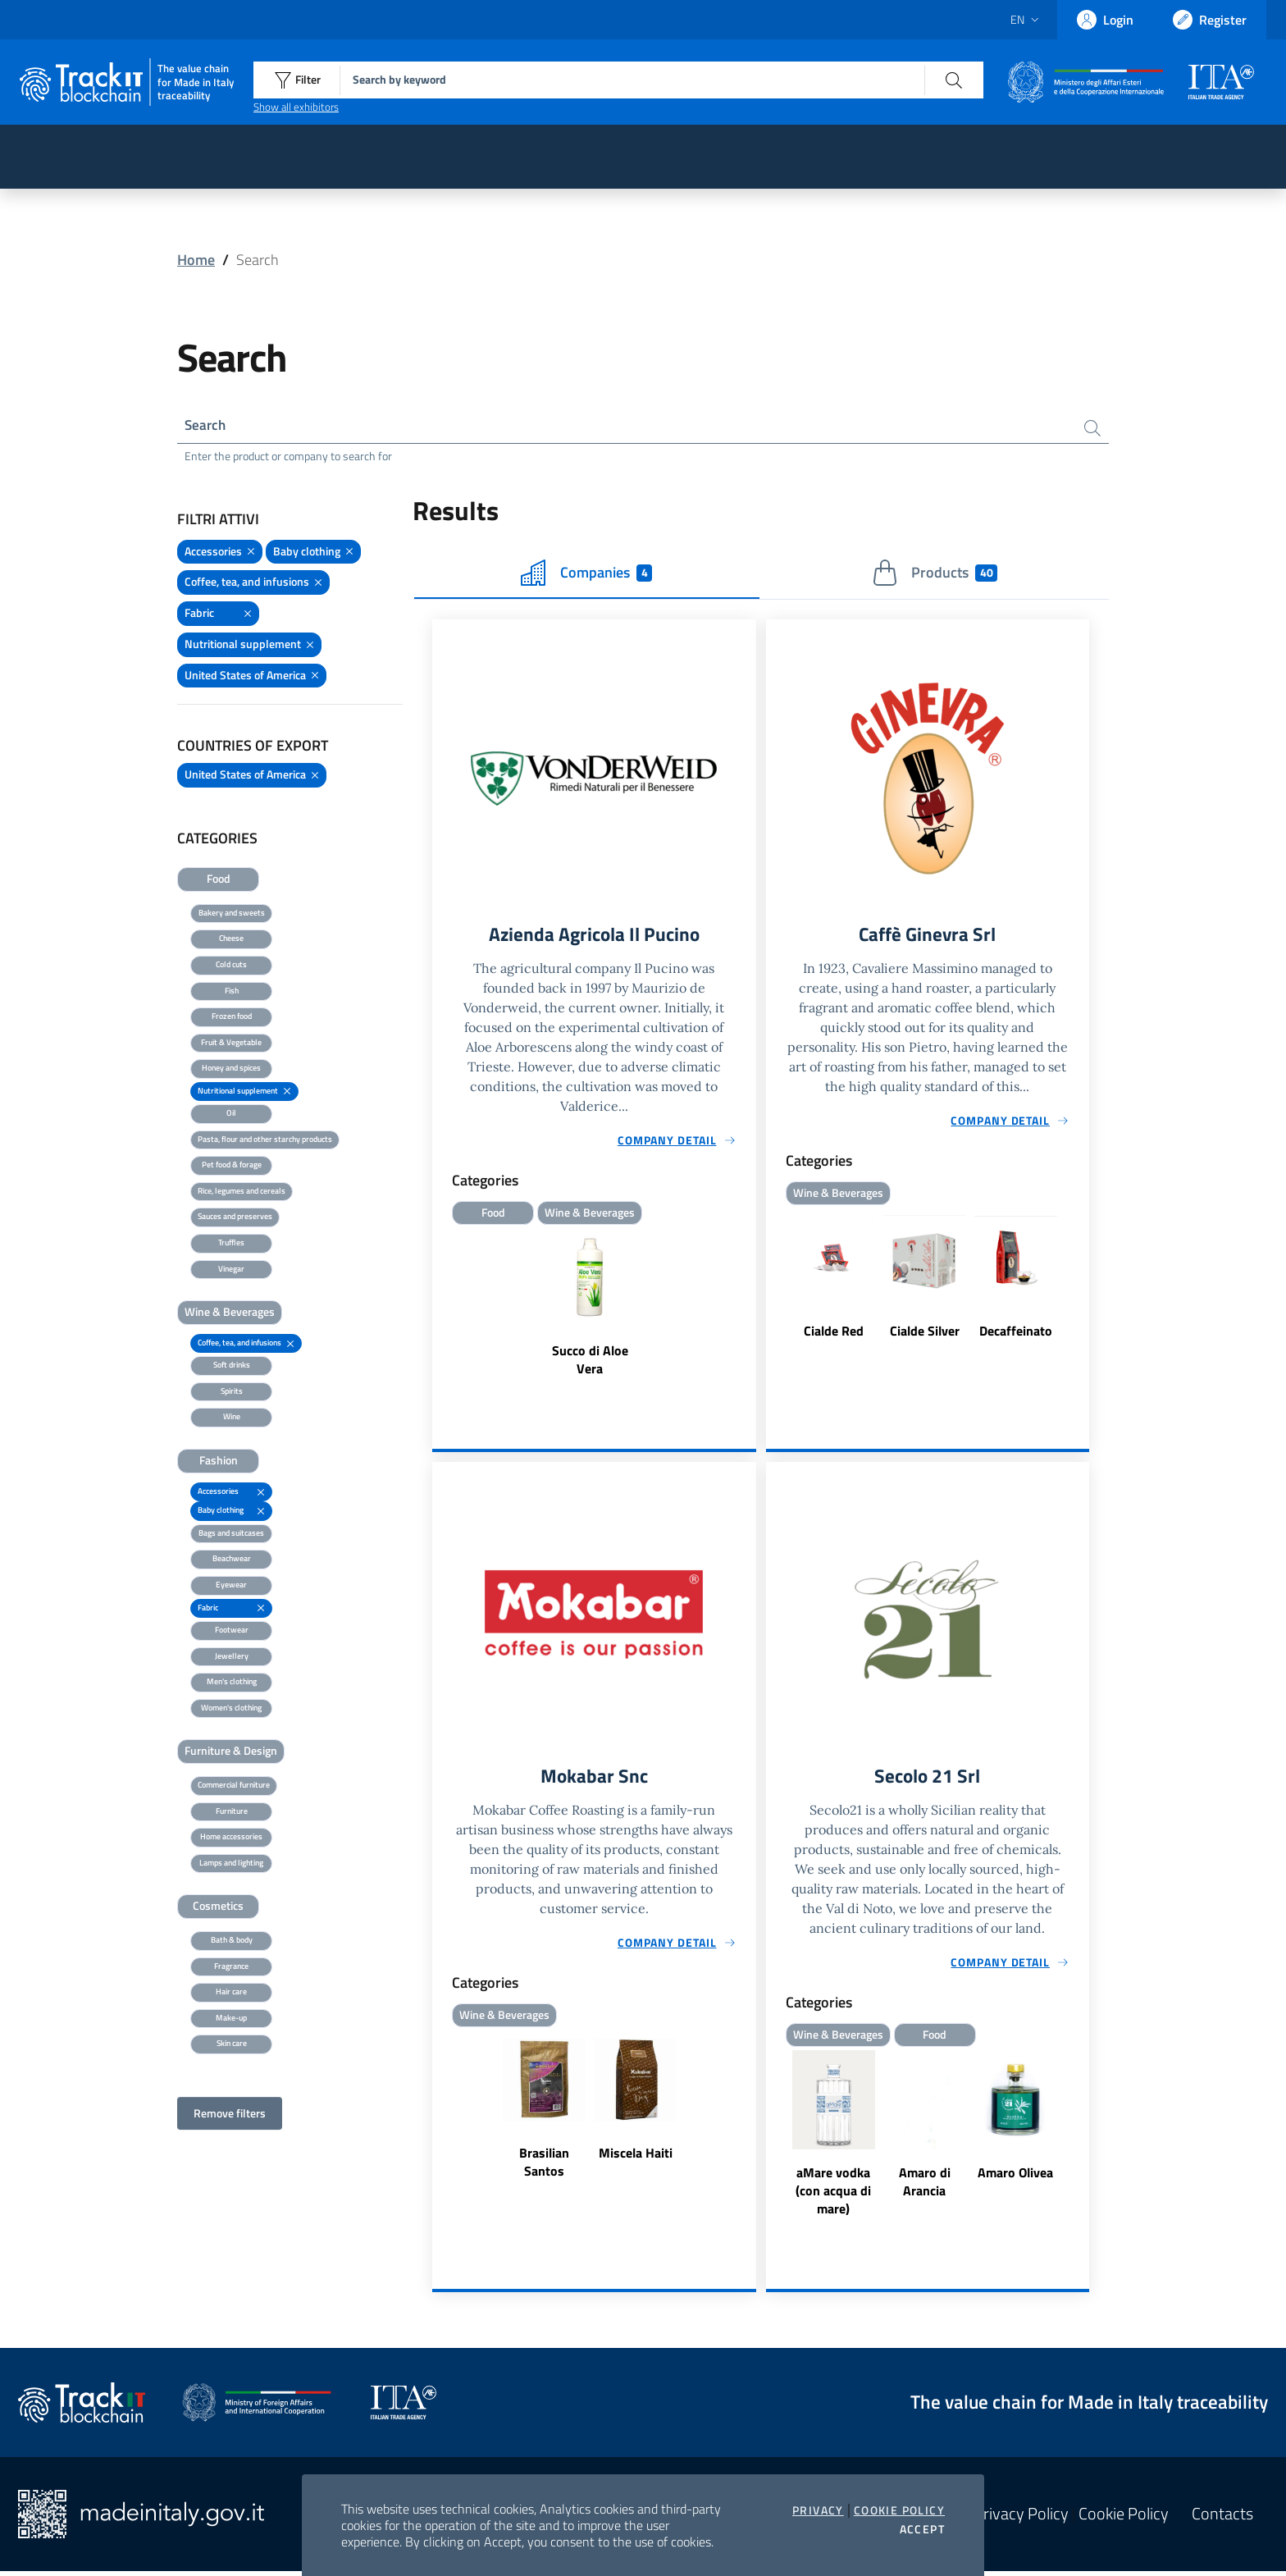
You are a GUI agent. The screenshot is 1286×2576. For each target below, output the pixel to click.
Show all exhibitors (296, 106)
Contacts (1222, 2518)
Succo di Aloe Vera (590, 1363)
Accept (922, 2529)
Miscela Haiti (636, 2157)
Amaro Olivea (1015, 2177)
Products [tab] (934, 575)
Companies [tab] (586, 575)
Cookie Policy (899, 2510)
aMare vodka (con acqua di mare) (833, 2195)
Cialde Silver (925, 1334)
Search (206, 426)
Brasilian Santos (544, 2166)
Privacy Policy (1021, 2518)
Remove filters (230, 2114)
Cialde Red (834, 1334)
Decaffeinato (1015, 1334)
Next (1082, 1287)
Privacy (818, 2510)
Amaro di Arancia (925, 2186)
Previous (773, 1287)
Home (196, 260)
